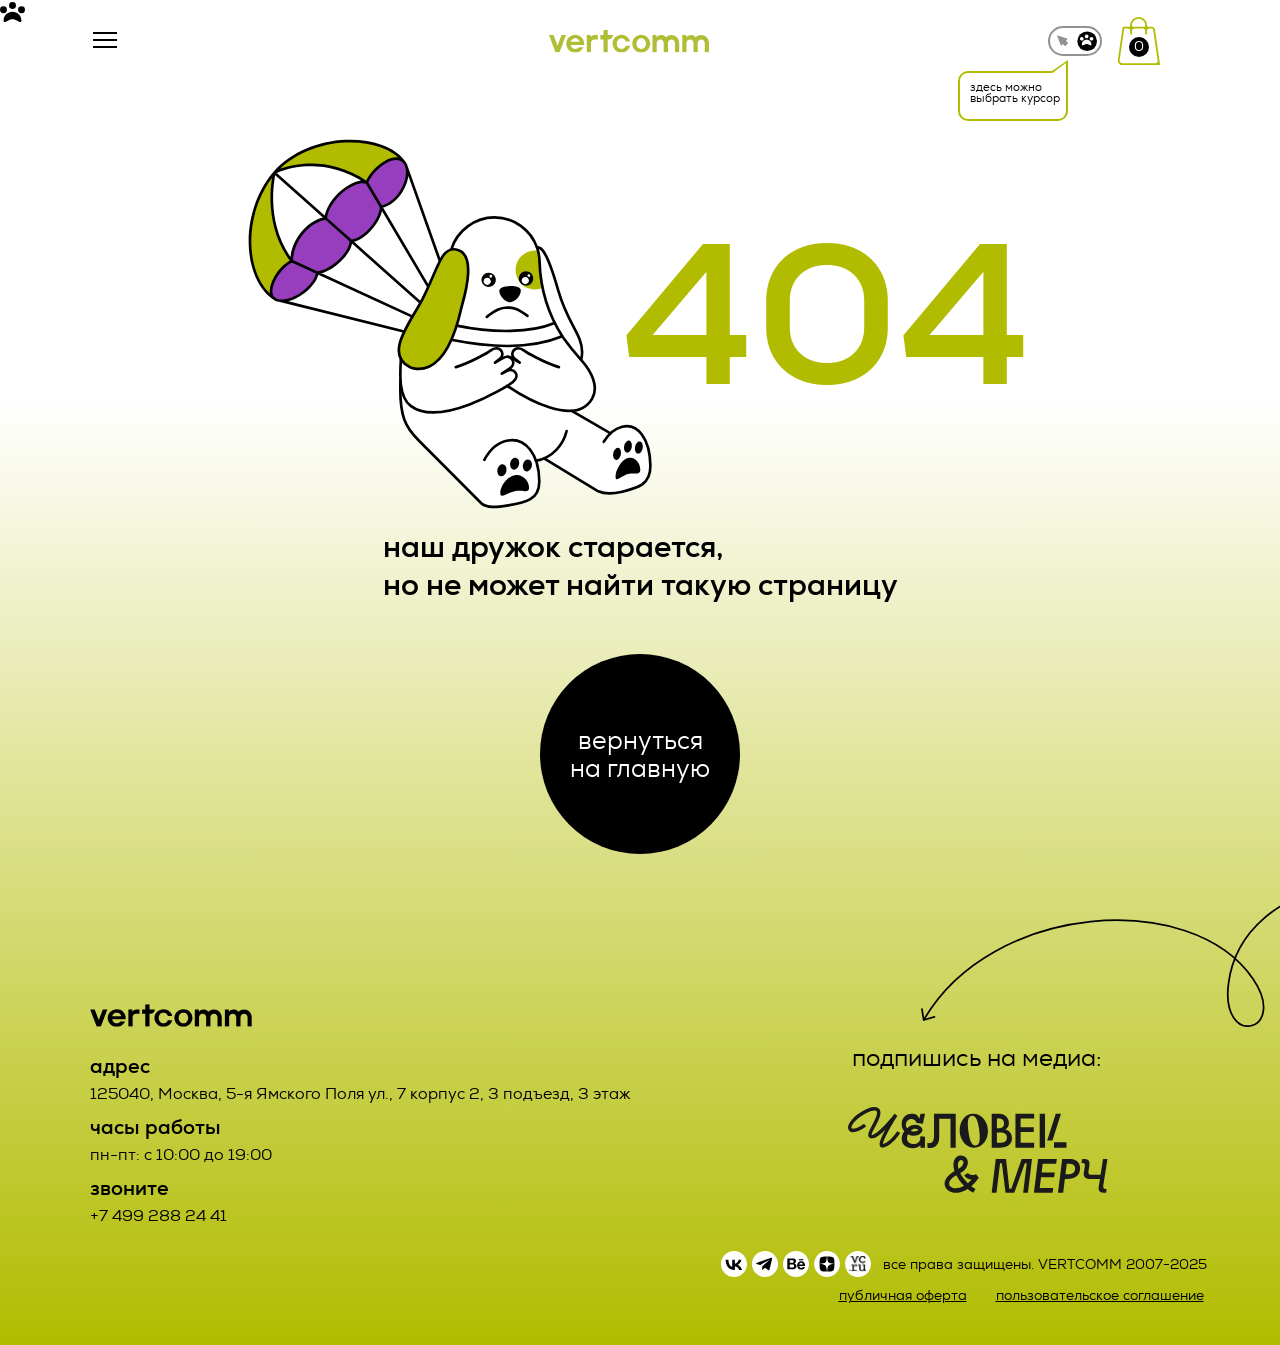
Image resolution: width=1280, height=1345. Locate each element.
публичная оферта (903, 1295)
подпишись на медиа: (977, 1058)
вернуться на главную (640, 754)
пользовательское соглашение (1100, 1295)
